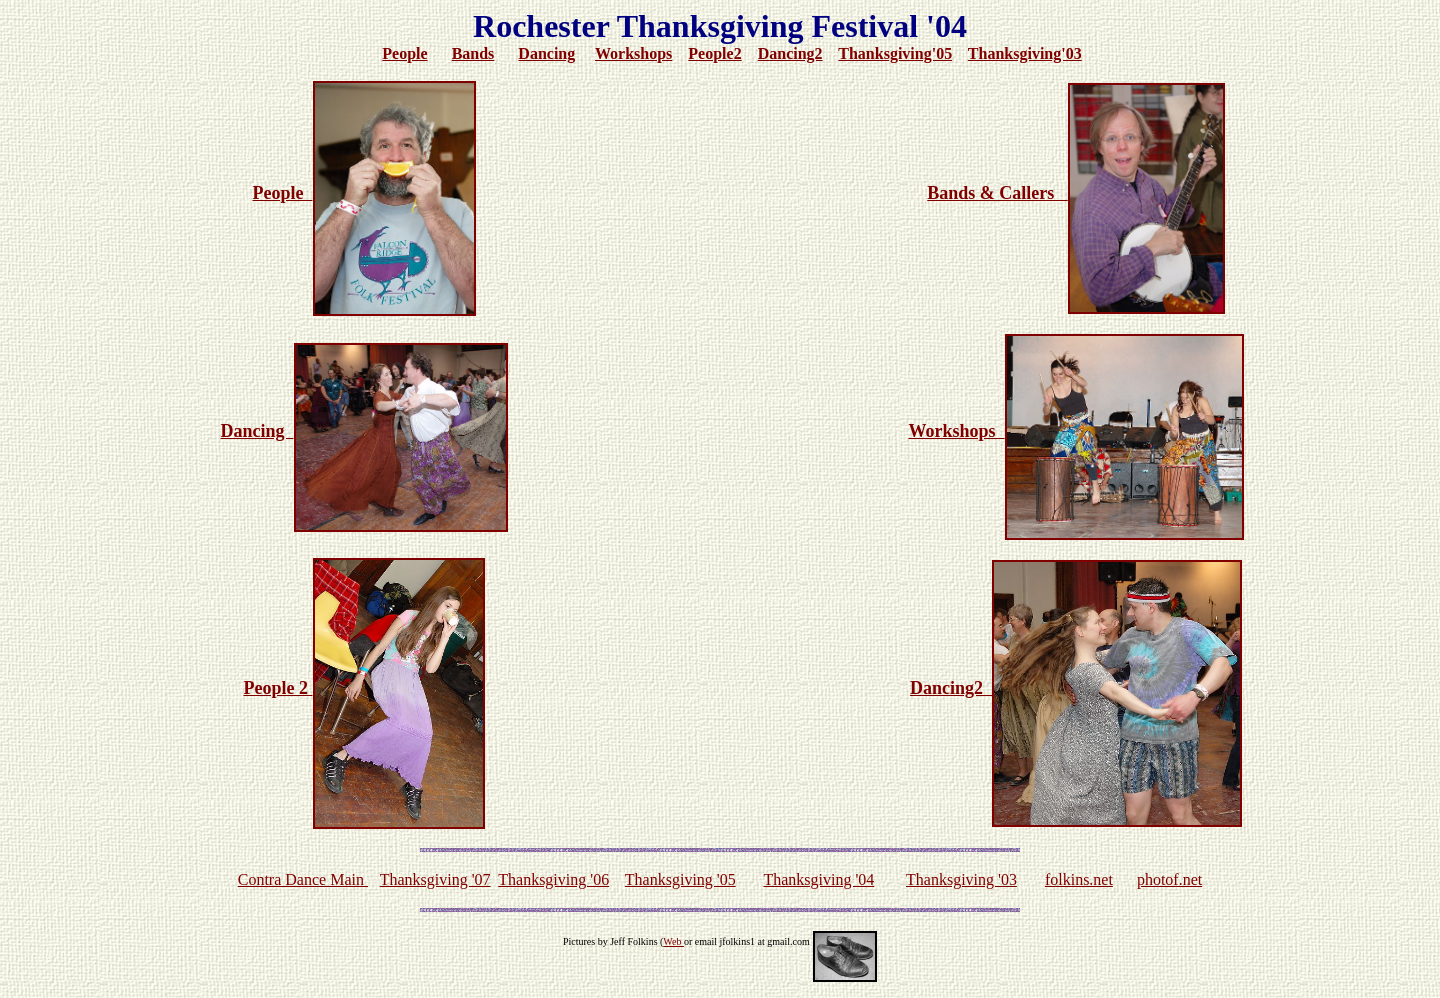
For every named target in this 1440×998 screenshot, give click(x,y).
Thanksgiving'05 (895, 53)
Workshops (633, 53)
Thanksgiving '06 (553, 879)
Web (673, 941)
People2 (714, 53)
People (404, 53)
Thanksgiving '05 (680, 879)
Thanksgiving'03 (1025, 53)
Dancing (546, 53)
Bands (473, 53)
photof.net (1169, 879)
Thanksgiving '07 (435, 879)
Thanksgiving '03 (961, 879)
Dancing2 (790, 53)
